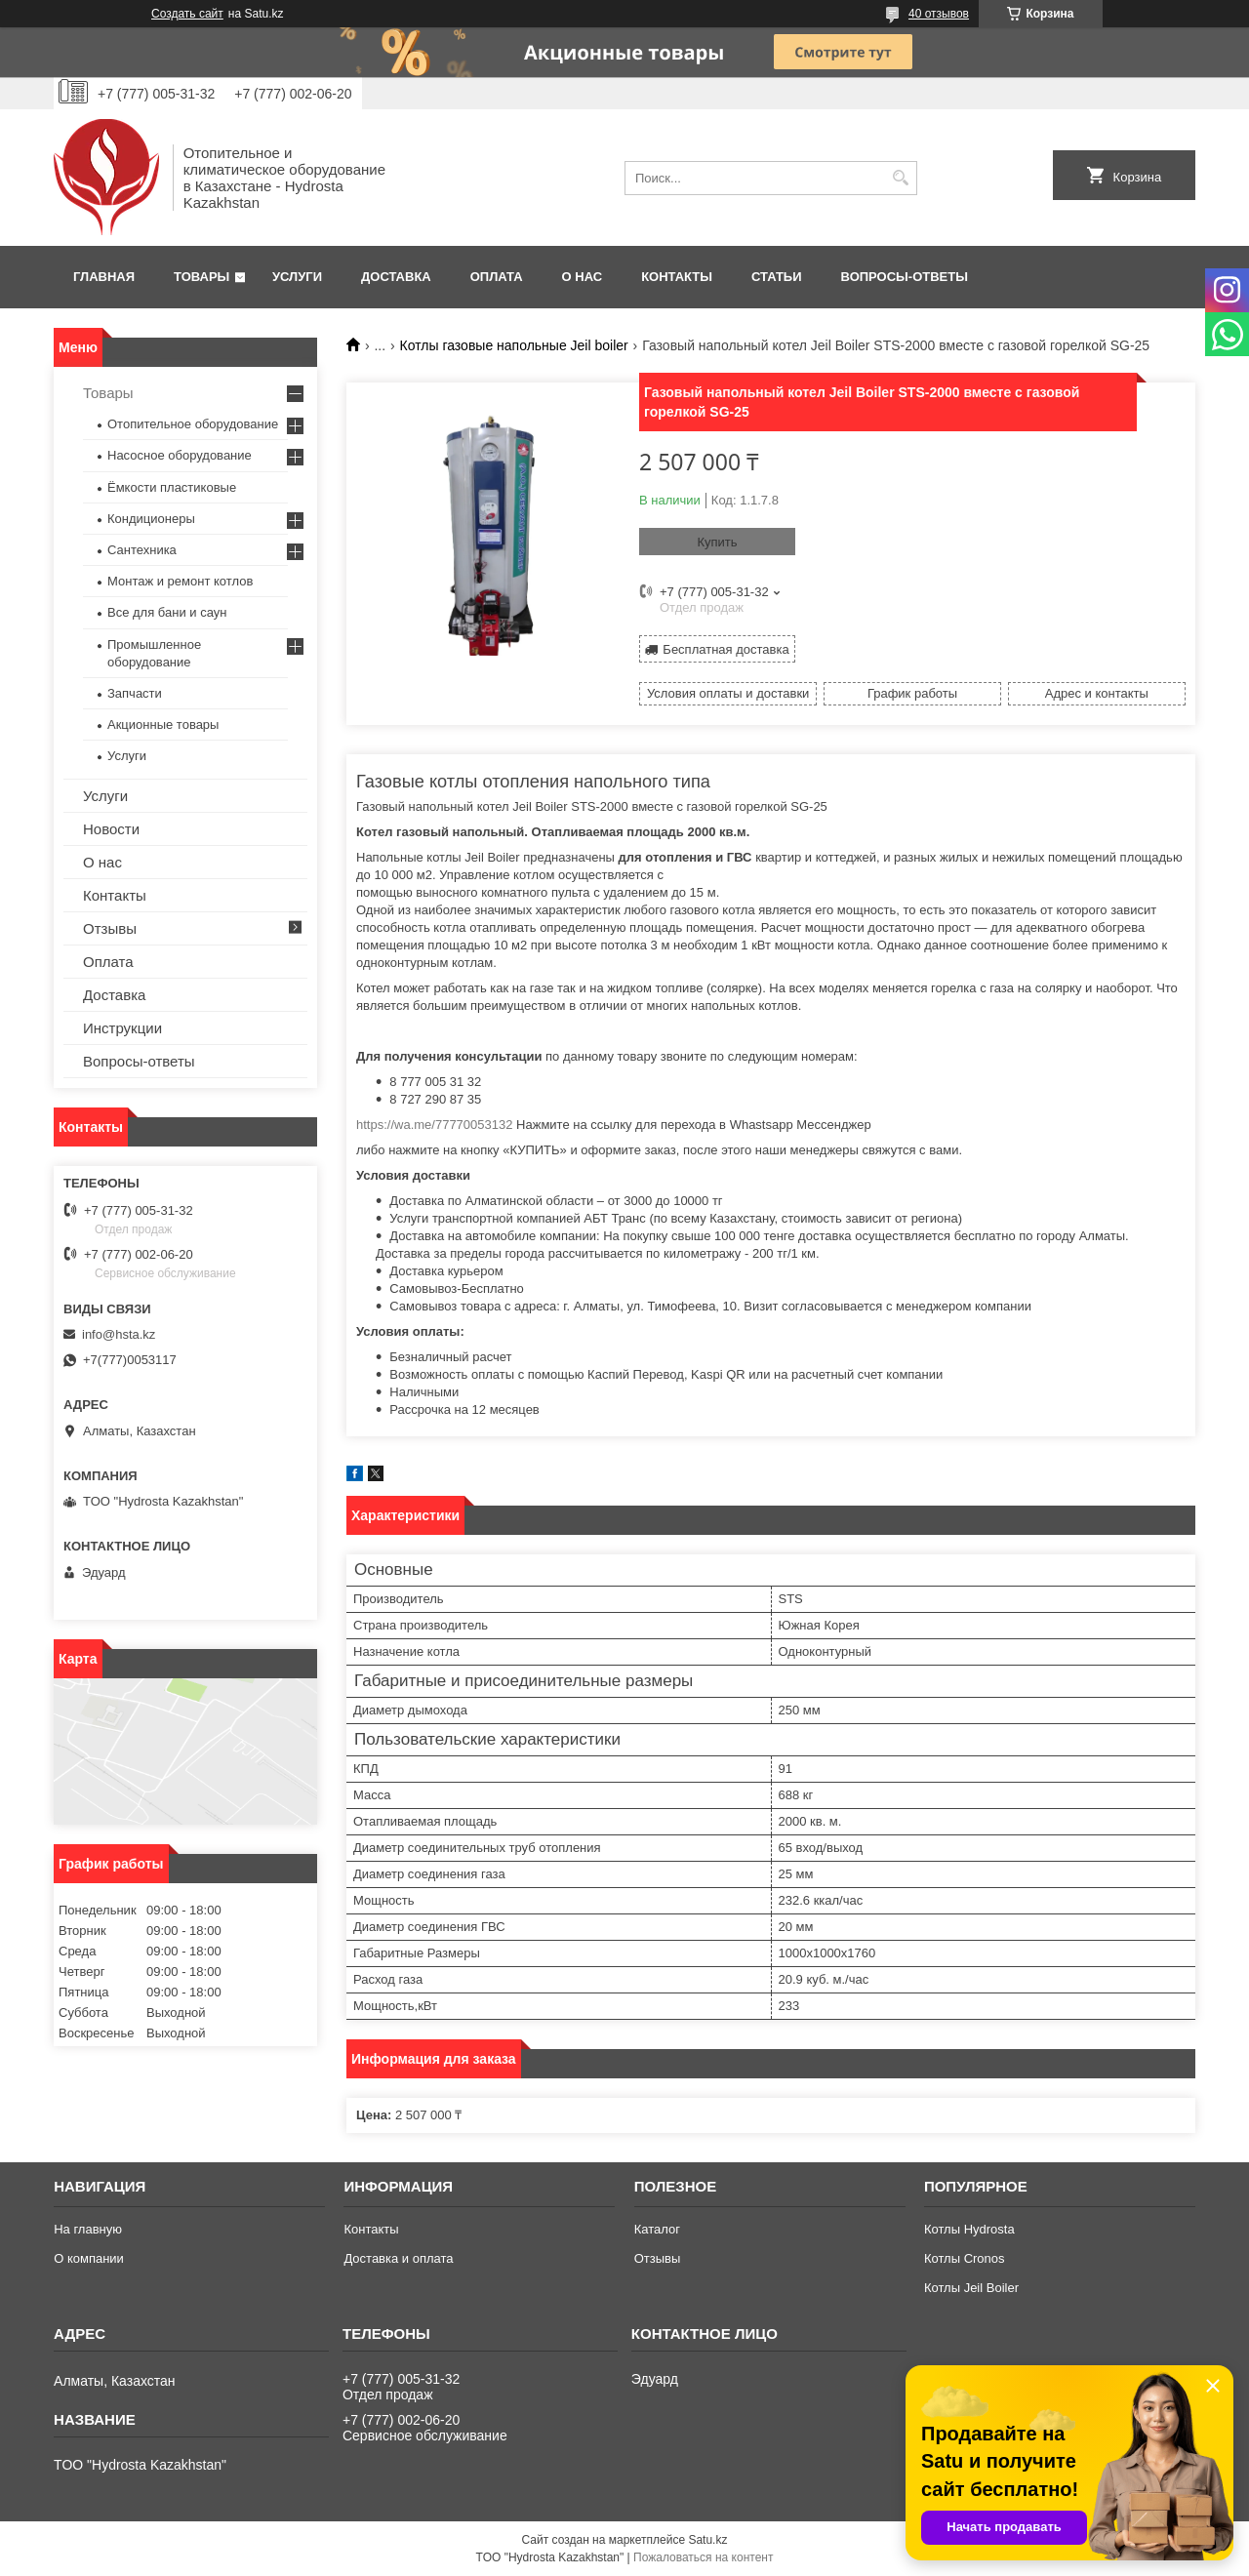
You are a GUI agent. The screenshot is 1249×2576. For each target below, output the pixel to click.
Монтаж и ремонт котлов (180, 581)
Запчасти (134, 693)
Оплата (496, 276)
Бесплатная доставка (725, 649)
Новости (111, 829)
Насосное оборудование (179, 455)
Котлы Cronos (964, 2258)
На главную (88, 2229)
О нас (582, 276)
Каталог (657, 2229)
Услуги (297, 276)
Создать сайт (187, 13)
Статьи (776, 276)
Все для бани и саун (166, 612)
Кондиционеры (151, 518)
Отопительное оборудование (192, 424)
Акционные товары (163, 724)
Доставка (396, 276)
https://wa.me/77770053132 (434, 1124)
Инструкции (122, 1028)
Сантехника (142, 550)
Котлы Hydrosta (969, 2229)
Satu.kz (707, 2540)
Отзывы (110, 928)
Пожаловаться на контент (703, 2557)
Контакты (676, 276)
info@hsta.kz (118, 1334)
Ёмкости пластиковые (171, 487)
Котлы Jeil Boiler (971, 2287)
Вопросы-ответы (904, 276)
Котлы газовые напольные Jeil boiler (514, 345)
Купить (717, 542)
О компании (89, 2258)
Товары (201, 276)
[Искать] (900, 178)
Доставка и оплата (398, 2258)
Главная (104, 276)
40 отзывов (938, 13)
